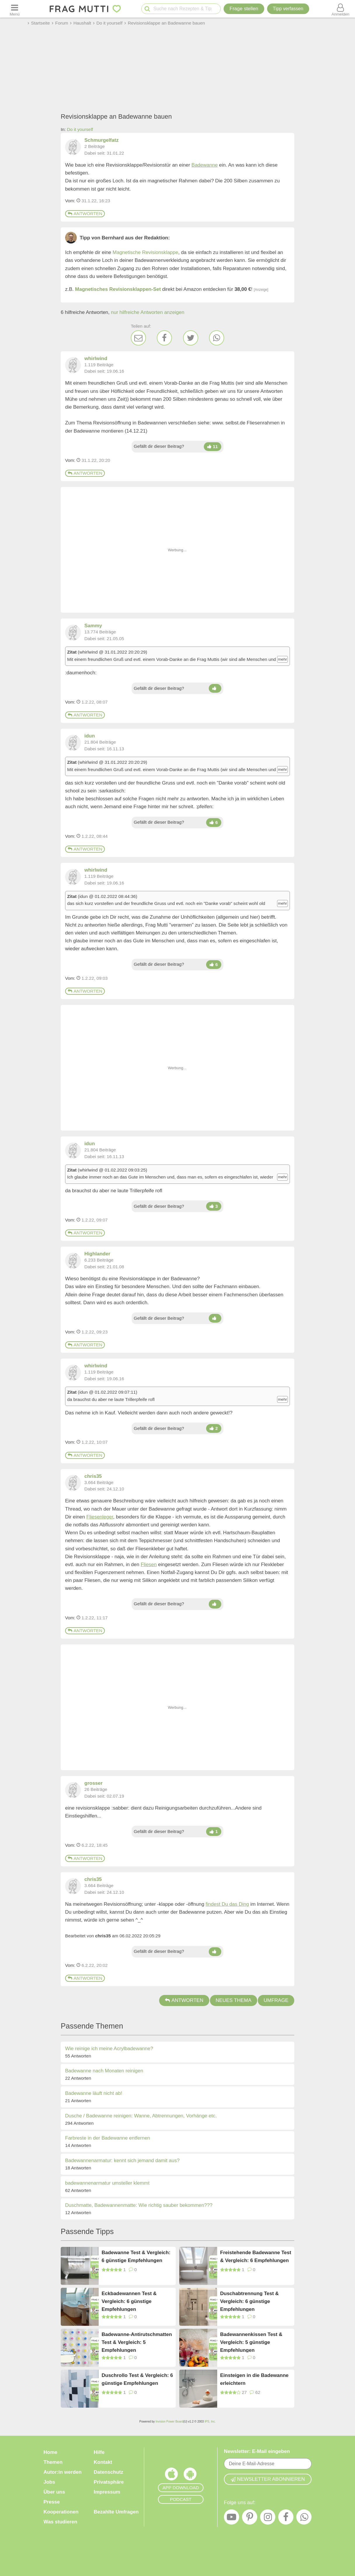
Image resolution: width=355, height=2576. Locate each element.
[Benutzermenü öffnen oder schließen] (340, 9)
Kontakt (103, 2462)
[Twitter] (190, 337)
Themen (52, 2462)
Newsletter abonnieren (268, 2479)
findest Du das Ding (227, 1904)
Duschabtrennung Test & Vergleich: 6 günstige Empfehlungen (249, 2301)
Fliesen (149, 1564)
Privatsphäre (109, 2482)
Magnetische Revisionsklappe (145, 252)
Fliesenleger (99, 1517)
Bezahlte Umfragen (116, 2512)
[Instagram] (267, 2518)
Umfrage (276, 2000)
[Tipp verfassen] (288, 9)
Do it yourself (80, 129)
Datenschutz (108, 2472)
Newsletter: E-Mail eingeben (257, 2451)
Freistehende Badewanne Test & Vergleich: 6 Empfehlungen (255, 2256)
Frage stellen (243, 8)
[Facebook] (164, 337)
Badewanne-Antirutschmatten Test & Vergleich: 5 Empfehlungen (137, 2342)
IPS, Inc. (210, 2421)
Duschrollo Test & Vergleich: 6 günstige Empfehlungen (137, 2379)
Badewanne (205, 165)
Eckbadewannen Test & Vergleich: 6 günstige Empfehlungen (129, 2301)
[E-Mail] (138, 337)
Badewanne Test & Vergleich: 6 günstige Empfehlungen (136, 2256)
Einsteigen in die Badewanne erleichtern (254, 2379)
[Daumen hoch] (212, 446)
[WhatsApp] (216, 337)
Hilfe (99, 2452)
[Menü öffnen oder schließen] (14, 9)
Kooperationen (61, 2512)
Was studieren (60, 2522)
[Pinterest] (249, 2518)
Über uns (54, 2492)
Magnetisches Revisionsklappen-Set (118, 289)
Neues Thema (234, 2000)
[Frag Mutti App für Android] (190, 2475)
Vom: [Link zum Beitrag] (70, 200)
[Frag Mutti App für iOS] (171, 2475)
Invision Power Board (169, 2421)
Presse (51, 2502)
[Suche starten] (147, 9)
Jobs (49, 2482)
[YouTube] (231, 2518)
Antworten (85, 213)
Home (50, 2452)
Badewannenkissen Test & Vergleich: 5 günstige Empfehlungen (251, 2342)
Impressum (107, 2492)
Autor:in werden (62, 2472)
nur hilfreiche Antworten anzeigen (147, 312)
